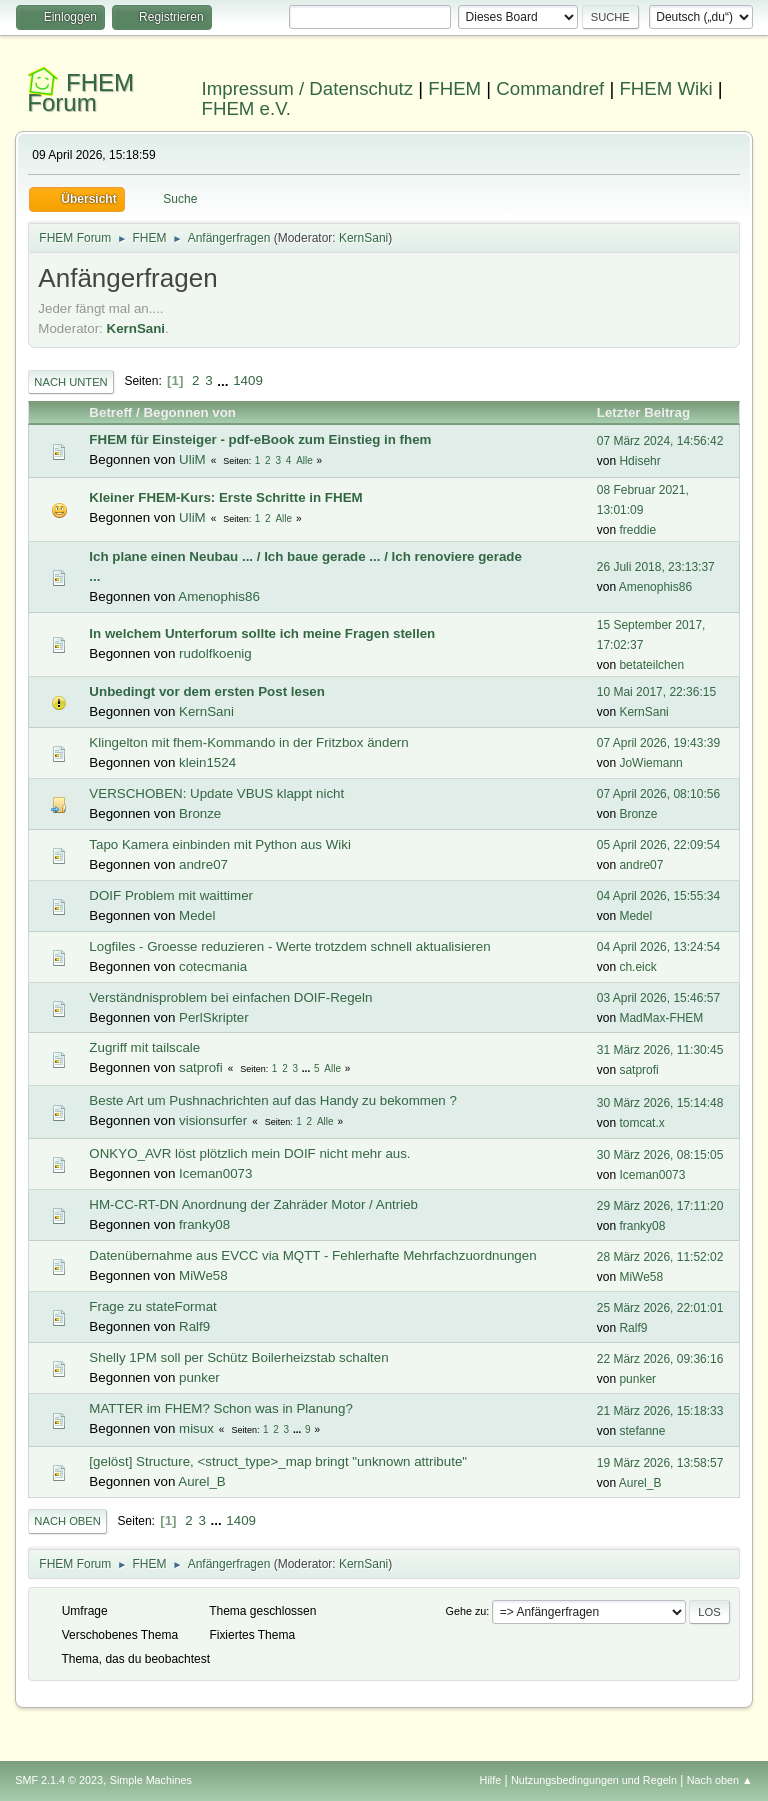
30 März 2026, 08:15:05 (660, 1155)
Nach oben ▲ (720, 1780)
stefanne (642, 1431)
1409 (248, 380)
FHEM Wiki (665, 88)
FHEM (454, 88)
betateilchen (651, 665)
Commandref (550, 88)
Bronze (200, 813)
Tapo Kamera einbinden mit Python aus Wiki (220, 844)
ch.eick (637, 967)
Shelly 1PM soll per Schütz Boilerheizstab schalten (238, 1357)
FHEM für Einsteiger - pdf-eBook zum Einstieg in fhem (260, 439)
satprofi (201, 1067)
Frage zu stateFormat (152, 1306)
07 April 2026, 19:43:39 (658, 743)
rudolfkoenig (215, 653)
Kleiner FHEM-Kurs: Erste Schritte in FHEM (225, 497)
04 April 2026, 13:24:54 (658, 947)
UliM (192, 459)
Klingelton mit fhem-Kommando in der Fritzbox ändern (248, 742)
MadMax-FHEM (661, 1018)
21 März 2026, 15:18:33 (660, 1411)
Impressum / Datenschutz (308, 88)
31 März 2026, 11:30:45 (660, 1050)
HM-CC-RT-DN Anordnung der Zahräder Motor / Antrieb (253, 1204)
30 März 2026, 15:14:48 (660, 1103)
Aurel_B (201, 1481)
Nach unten (70, 382)
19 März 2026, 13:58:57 (660, 1463)
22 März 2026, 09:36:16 (660, 1359)
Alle (304, 460)
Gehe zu (466, 1611)
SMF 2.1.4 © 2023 (59, 1780)
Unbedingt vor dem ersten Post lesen (207, 691)
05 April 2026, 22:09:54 (658, 845)
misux (196, 1428)
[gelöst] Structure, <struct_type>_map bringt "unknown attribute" (278, 1461)
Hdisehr (639, 461)
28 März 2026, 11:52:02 (660, 1257)
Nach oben (67, 1521)
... (224, 380)
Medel (197, 915)
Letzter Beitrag (652, 412)
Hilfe (491, 1780)
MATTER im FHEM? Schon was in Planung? (220, 1408)
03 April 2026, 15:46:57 (658, 998)
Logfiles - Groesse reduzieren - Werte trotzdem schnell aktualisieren (289, 946)
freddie (637, 530)
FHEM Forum (80, 92)
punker (199, 1377)
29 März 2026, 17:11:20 (660, 1206)
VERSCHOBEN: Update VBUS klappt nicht (216, 793)
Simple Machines (151, 1780)
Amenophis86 (219, 596)
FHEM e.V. (247, 108)
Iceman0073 (215, 1173)
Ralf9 (194, 1326)
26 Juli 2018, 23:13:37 (656, 567)
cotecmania (213, 966)
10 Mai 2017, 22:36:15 (656, 692)
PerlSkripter (214, 1017)
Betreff (110, 412)
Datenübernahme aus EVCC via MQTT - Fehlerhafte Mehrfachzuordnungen (312, 1255)
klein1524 (207, 762)
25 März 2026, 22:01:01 (660, 1308)
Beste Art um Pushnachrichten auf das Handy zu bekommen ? (272, 1100)
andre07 (203, 864)
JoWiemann (650, 763)
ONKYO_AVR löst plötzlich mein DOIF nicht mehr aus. (249, 1153)
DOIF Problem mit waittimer (171, 895)
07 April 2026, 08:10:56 (658, 794)
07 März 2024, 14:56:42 (660, 441)
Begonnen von (189, 412)
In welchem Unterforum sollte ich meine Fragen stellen (262, 633)
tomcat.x (641, 1123)
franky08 (204, 1224)
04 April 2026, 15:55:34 (658, 896)
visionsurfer (213, 1120)
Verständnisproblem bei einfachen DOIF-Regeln (230, 997)
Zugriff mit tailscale (144, 1047)
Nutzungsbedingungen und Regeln (594, 1780)
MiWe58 (203, 1275)
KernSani (363, 238)
